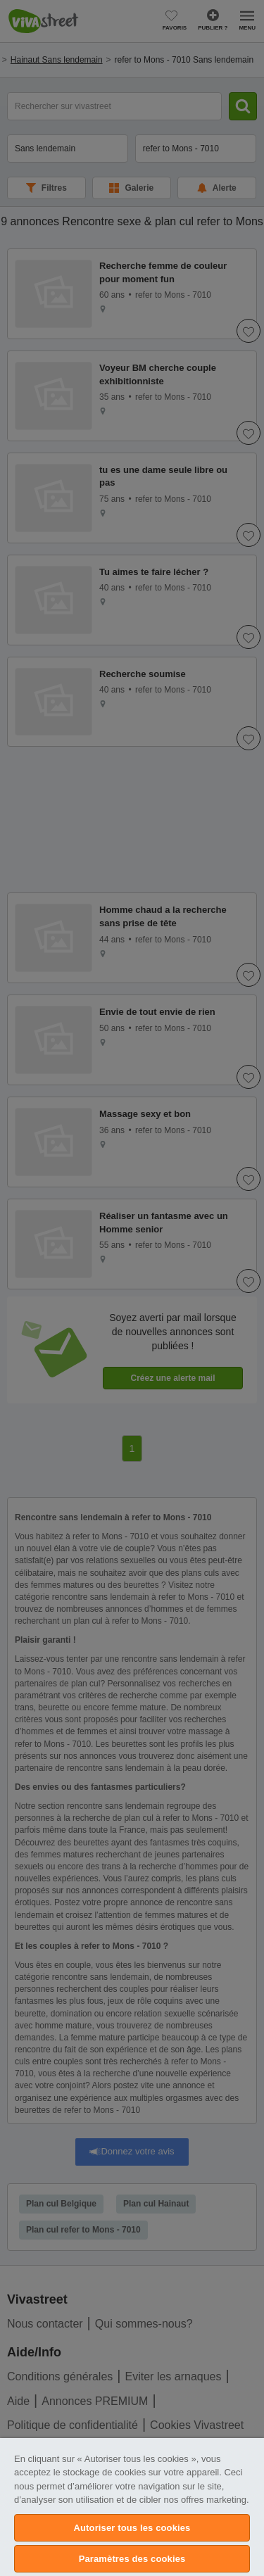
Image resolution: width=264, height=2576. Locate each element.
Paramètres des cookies (132, 2558)
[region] (132, 2507)
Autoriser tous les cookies (132, 2528)
